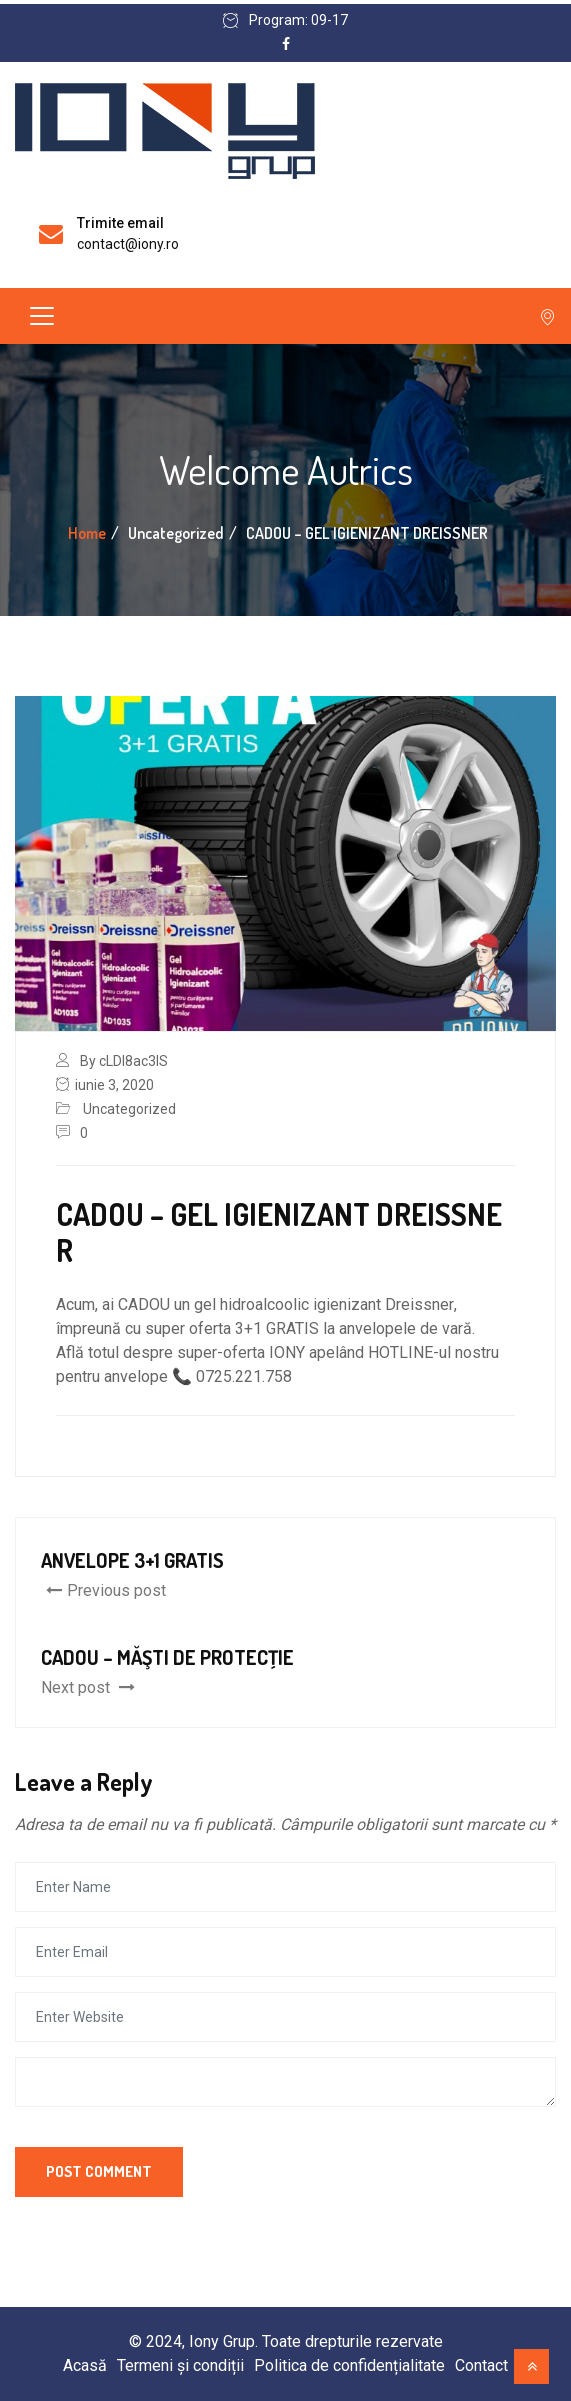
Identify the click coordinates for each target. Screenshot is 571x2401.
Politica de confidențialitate (349, 2365)
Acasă (85, 2365)
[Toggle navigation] (42, 316)
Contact (481, 2365)
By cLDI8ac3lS (124, 1061)
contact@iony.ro (128, 244)
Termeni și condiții (180, 2365)
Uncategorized (129, 1109)
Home (87, 533)
